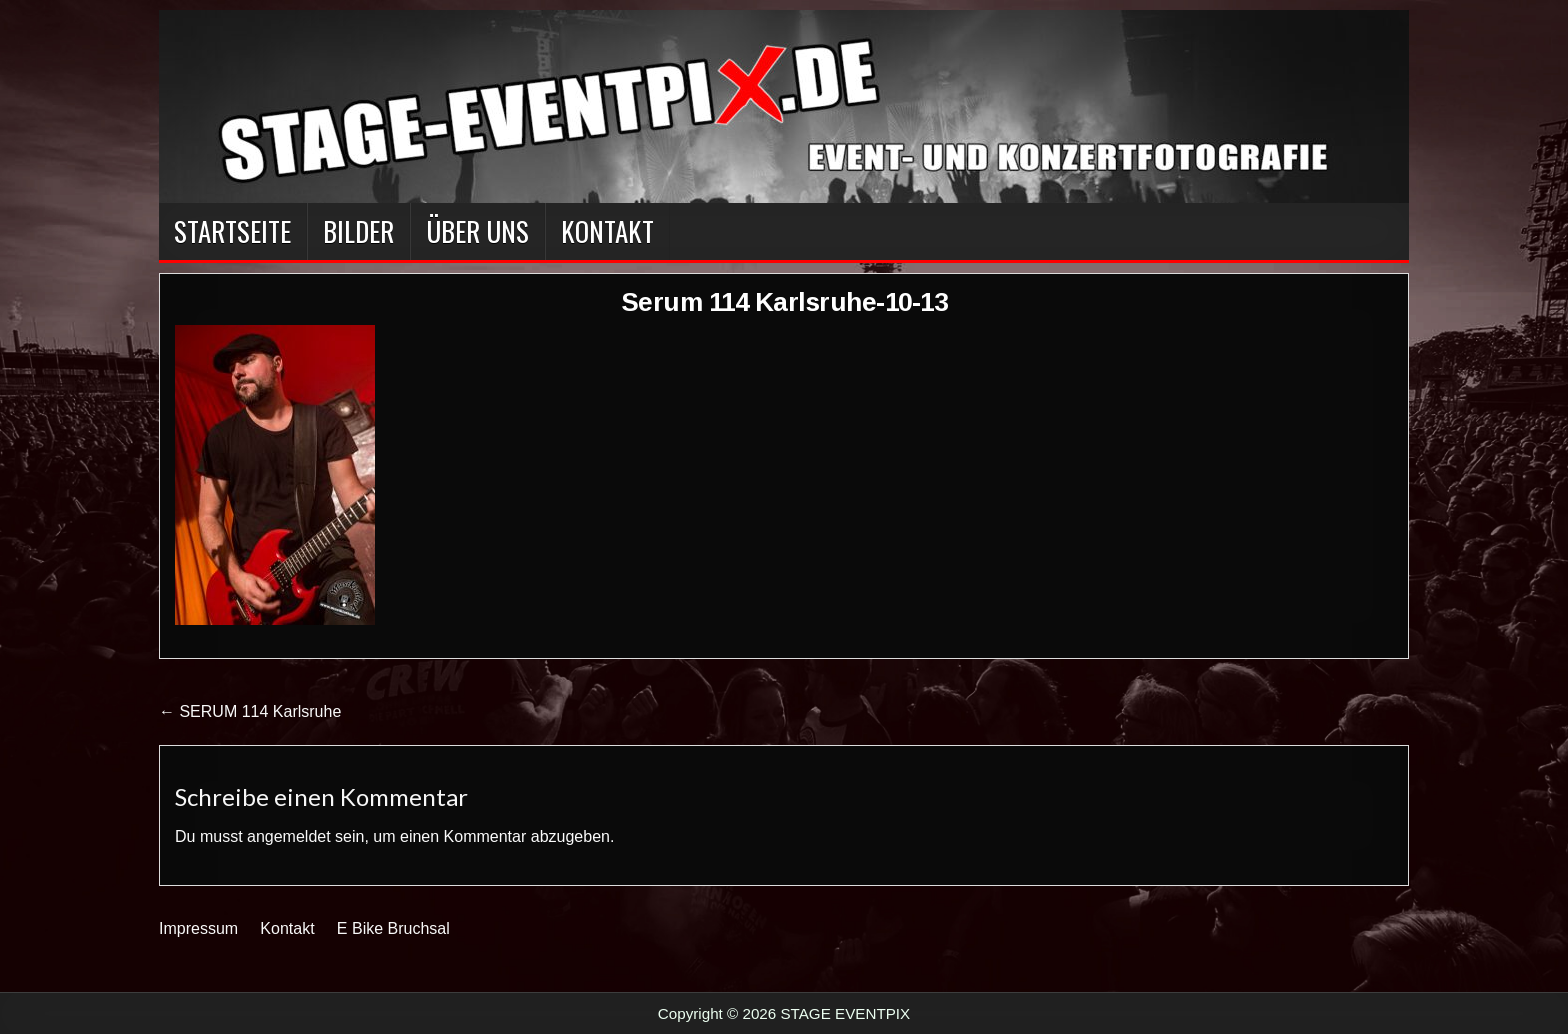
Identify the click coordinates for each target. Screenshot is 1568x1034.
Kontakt (607, 231)
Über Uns (477, 231)
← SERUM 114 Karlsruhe (250, 711)
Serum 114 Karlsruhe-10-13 (784, 302)
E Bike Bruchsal (393, 928)
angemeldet (289, 836)
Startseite (232, 231)
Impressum (198, 928)
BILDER (358, 231)
